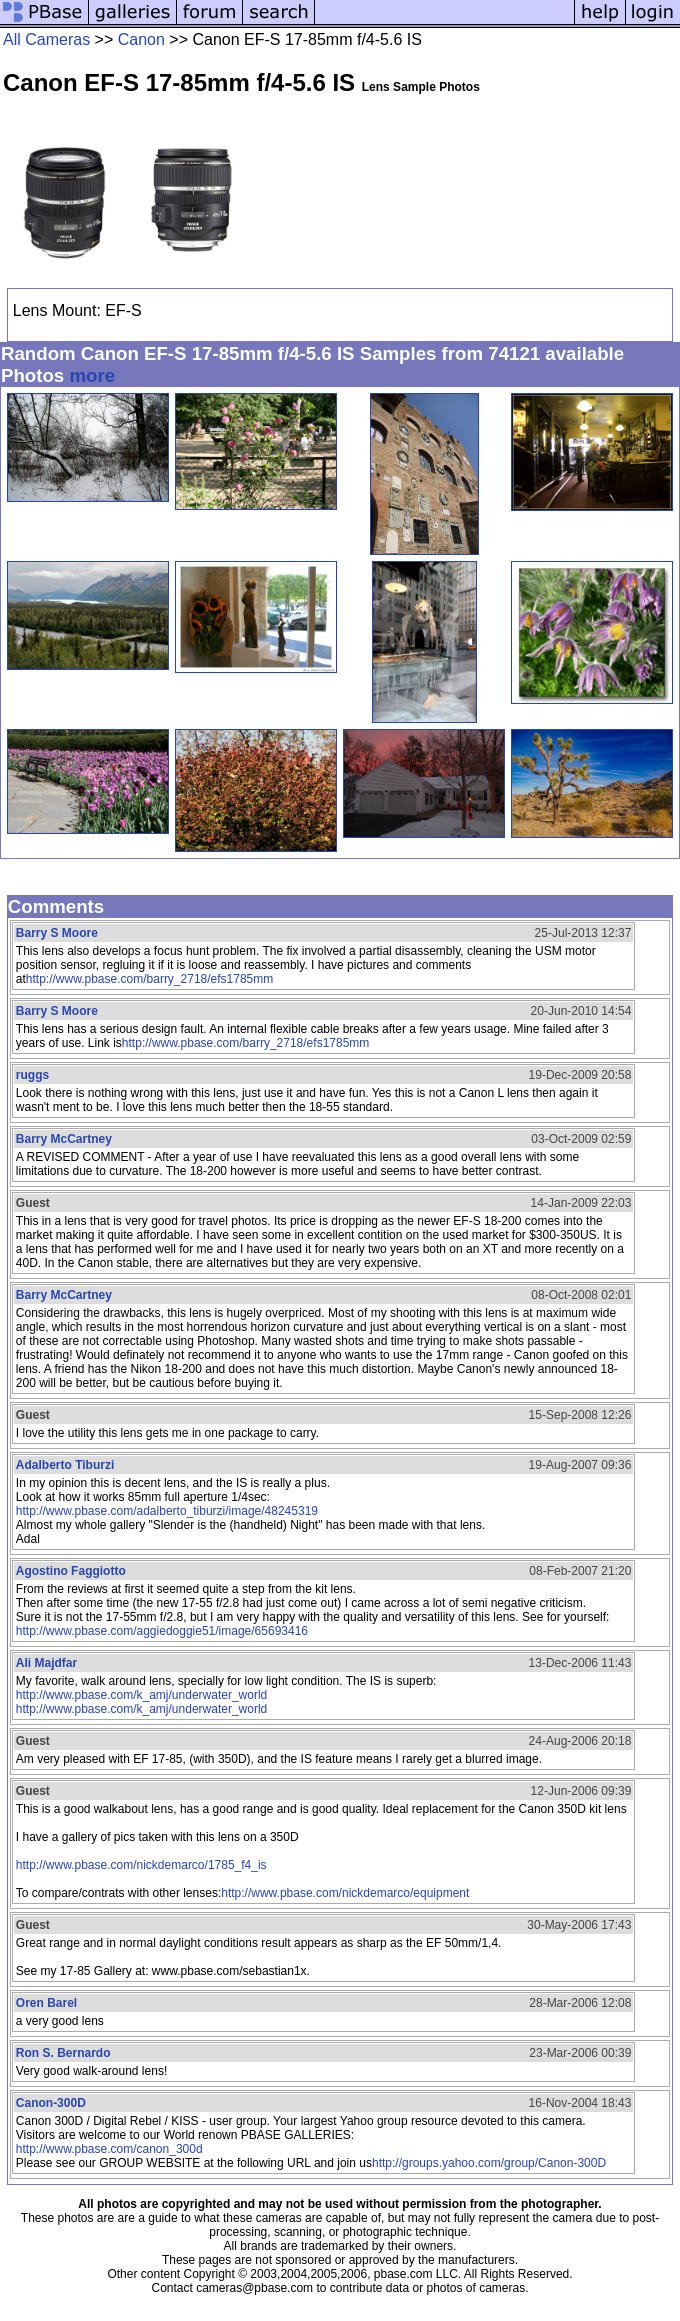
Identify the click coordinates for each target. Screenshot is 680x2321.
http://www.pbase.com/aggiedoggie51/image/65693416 (162, 1631)
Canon (141, 39)
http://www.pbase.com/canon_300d (109, 2149)
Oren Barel (46, 2003)
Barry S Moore (57, 933)
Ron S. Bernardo (63, 2053)
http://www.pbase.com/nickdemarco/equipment (345, 1893)
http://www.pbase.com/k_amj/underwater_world (141, 1695)
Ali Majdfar (46, 1663)
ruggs (32, 1075)
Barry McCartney (64, 1139)
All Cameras (46, 39)
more (92, 375)
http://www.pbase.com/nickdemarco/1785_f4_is (141, 1865)
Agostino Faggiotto (71, 1571)
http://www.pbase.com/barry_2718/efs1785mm (149, 979)
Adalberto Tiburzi (65, 1465)
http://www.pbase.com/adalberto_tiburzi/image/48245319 (167, 1511)
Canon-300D (51, 2103)
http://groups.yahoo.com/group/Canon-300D (489, 2163)
